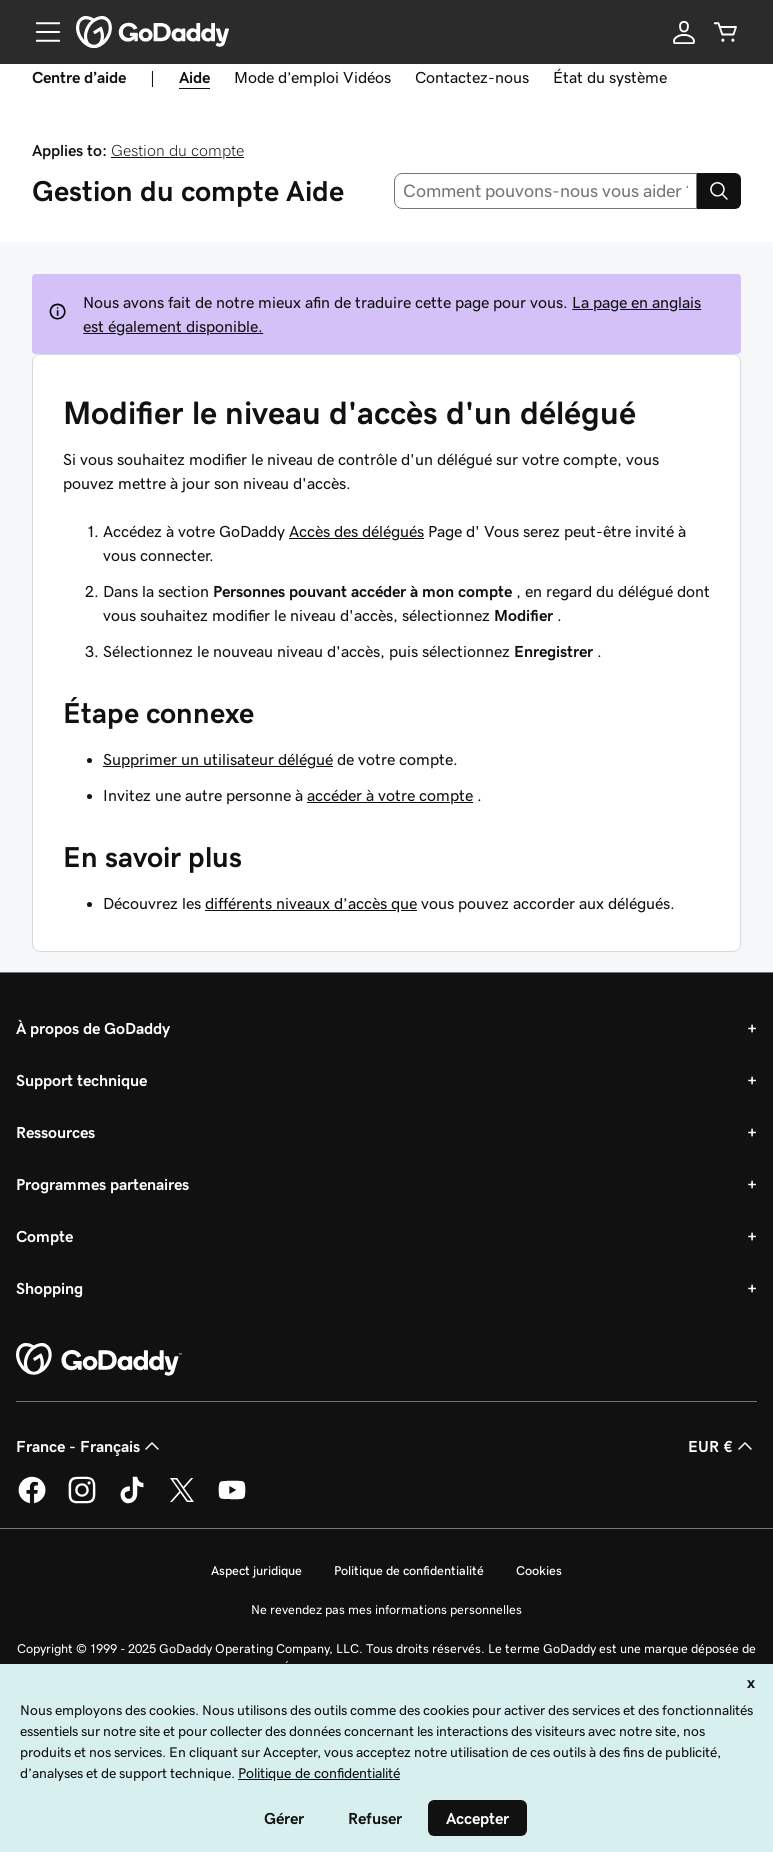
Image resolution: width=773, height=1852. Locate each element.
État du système (610, 77)
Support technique (81, 1080)
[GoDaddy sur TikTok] (132, 1500)
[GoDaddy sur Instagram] (82, 1500)
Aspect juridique (256, 1570)
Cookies (539, 1570)
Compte (44, 1236)
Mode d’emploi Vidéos (312, 77)
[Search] (719, 191)
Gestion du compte (177, 150)
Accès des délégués (356, 531)
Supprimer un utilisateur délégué (218, 759)
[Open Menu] (40, 32)
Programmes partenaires (102, 1184)
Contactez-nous (472, 77)
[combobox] (545, 191)
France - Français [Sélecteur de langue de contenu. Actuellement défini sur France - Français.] (90, 1446)
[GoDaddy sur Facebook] (32, 1500)
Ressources (55, 1132)
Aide (194, 77)
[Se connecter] (684, 32)
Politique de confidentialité (409, 1570)
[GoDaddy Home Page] (99, 1360)
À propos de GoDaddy (93, 1028)
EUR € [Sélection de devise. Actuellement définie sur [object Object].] (722, 1446)
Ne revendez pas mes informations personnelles (386, 1609)
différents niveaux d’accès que (311, 903)
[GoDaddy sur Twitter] (182, 1500)
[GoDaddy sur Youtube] (232, 1500)
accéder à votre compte (390, 795)
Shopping (49, 1288)
